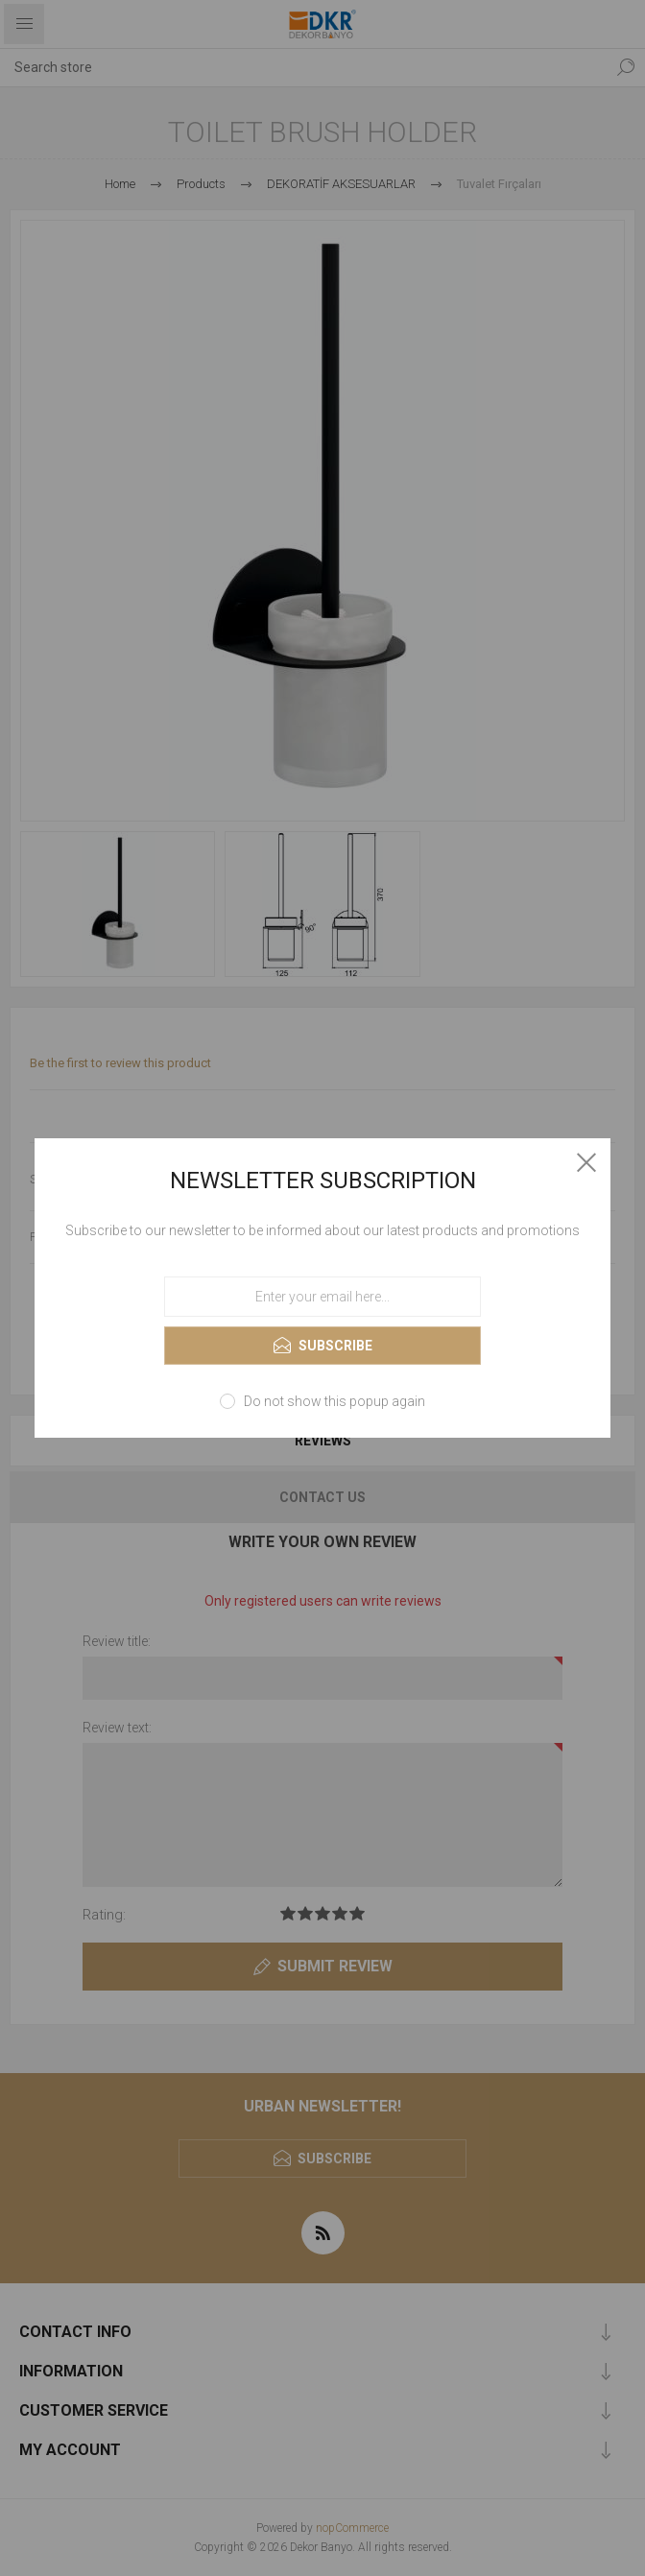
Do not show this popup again (334, 1401)
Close (586, 1162)
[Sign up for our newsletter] (322, 1296)
